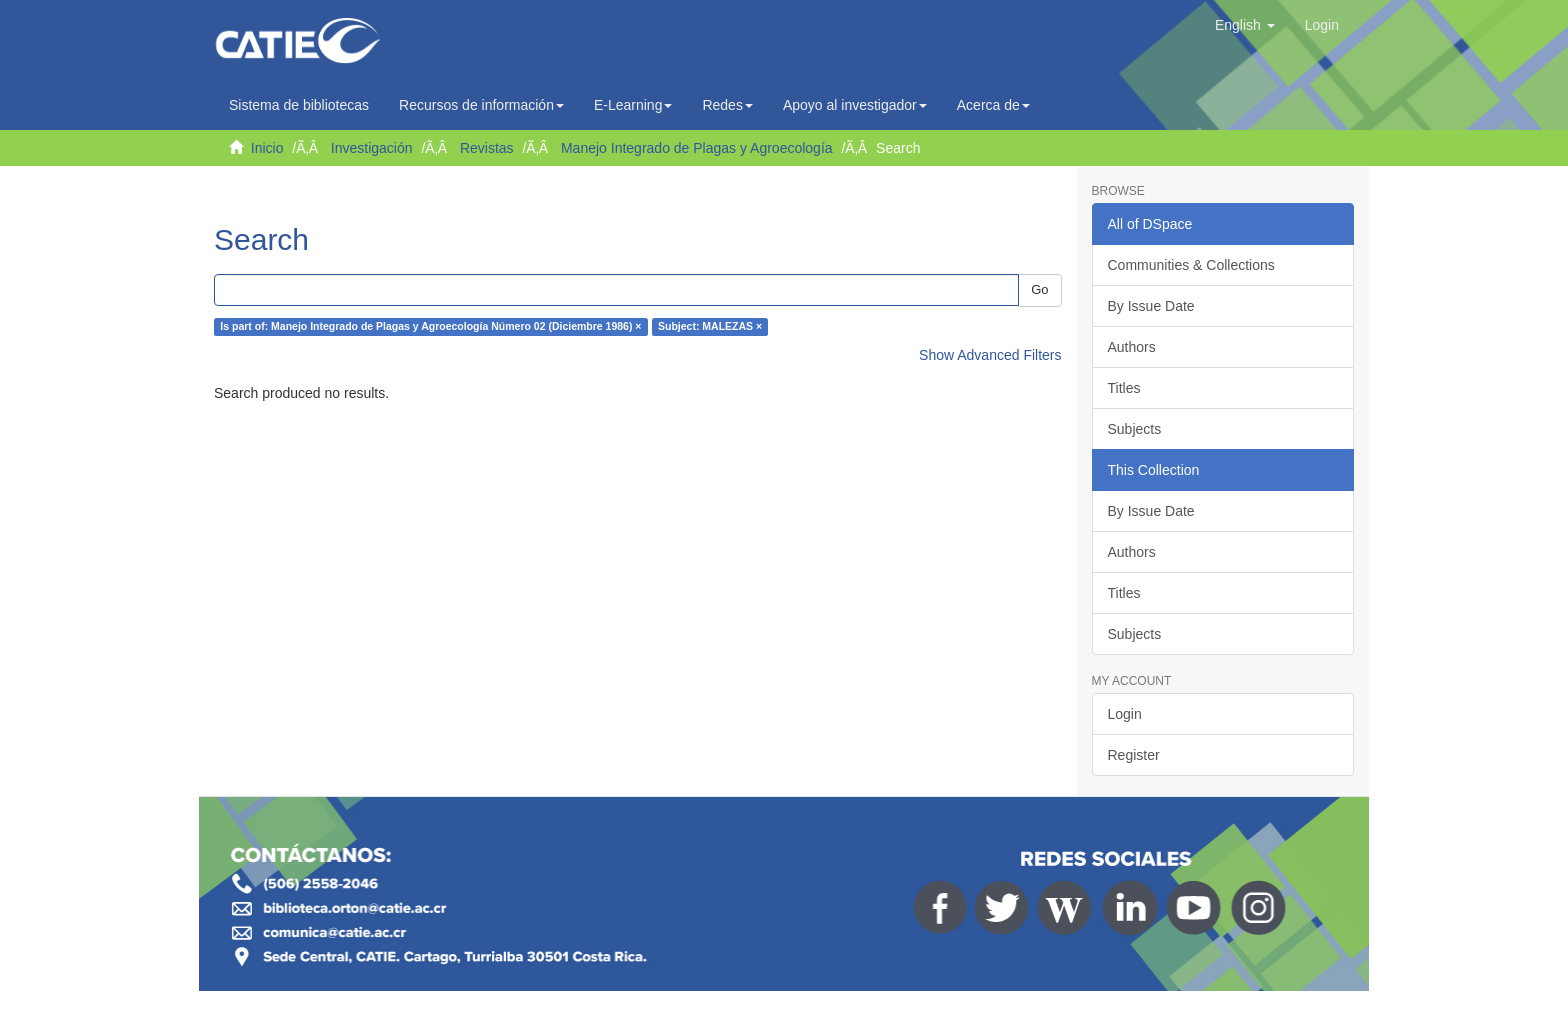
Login (1125, 714)
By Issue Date (1151, 306)
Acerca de (993, 105)
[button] (1245, 25)
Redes (727, 105)
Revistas (487, 148)
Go (1039, 289)
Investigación (372, 148)
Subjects (1135, 429)
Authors (1132, 347)
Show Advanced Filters (990, 355)
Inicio (267, 148)
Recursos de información (481, 105)
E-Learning (633, 105)
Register (1134, 755)
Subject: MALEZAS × (710, 327)
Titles (1124, 388)
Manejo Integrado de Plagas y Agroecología (697, 148)
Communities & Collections (1191, 265)
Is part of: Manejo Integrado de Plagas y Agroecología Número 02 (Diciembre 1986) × (430, 327)
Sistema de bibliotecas (299, 105)
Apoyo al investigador (855, 105)
